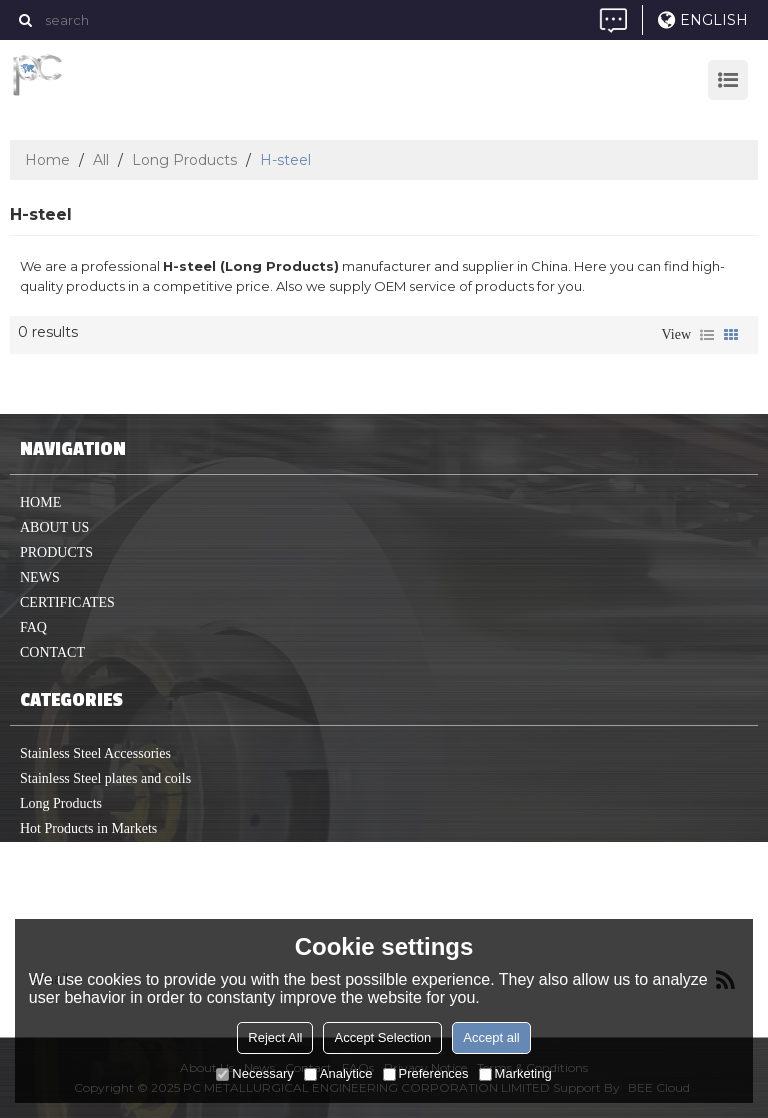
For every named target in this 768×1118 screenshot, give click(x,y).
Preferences (426, 1073)
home (40, 502)
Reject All (275, 1037)
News (40, 577)
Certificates (67, 602)
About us (54, 527)
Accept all (491, 1037)
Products (56, 552)
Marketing (515, 1073)
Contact (52, 652)
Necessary (254, 1073)
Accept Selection (382, 1037)
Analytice (338, 1073)
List (707, 335)
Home (47, 160)
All (101, 160)
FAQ (33, 627)
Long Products (184, 160)
